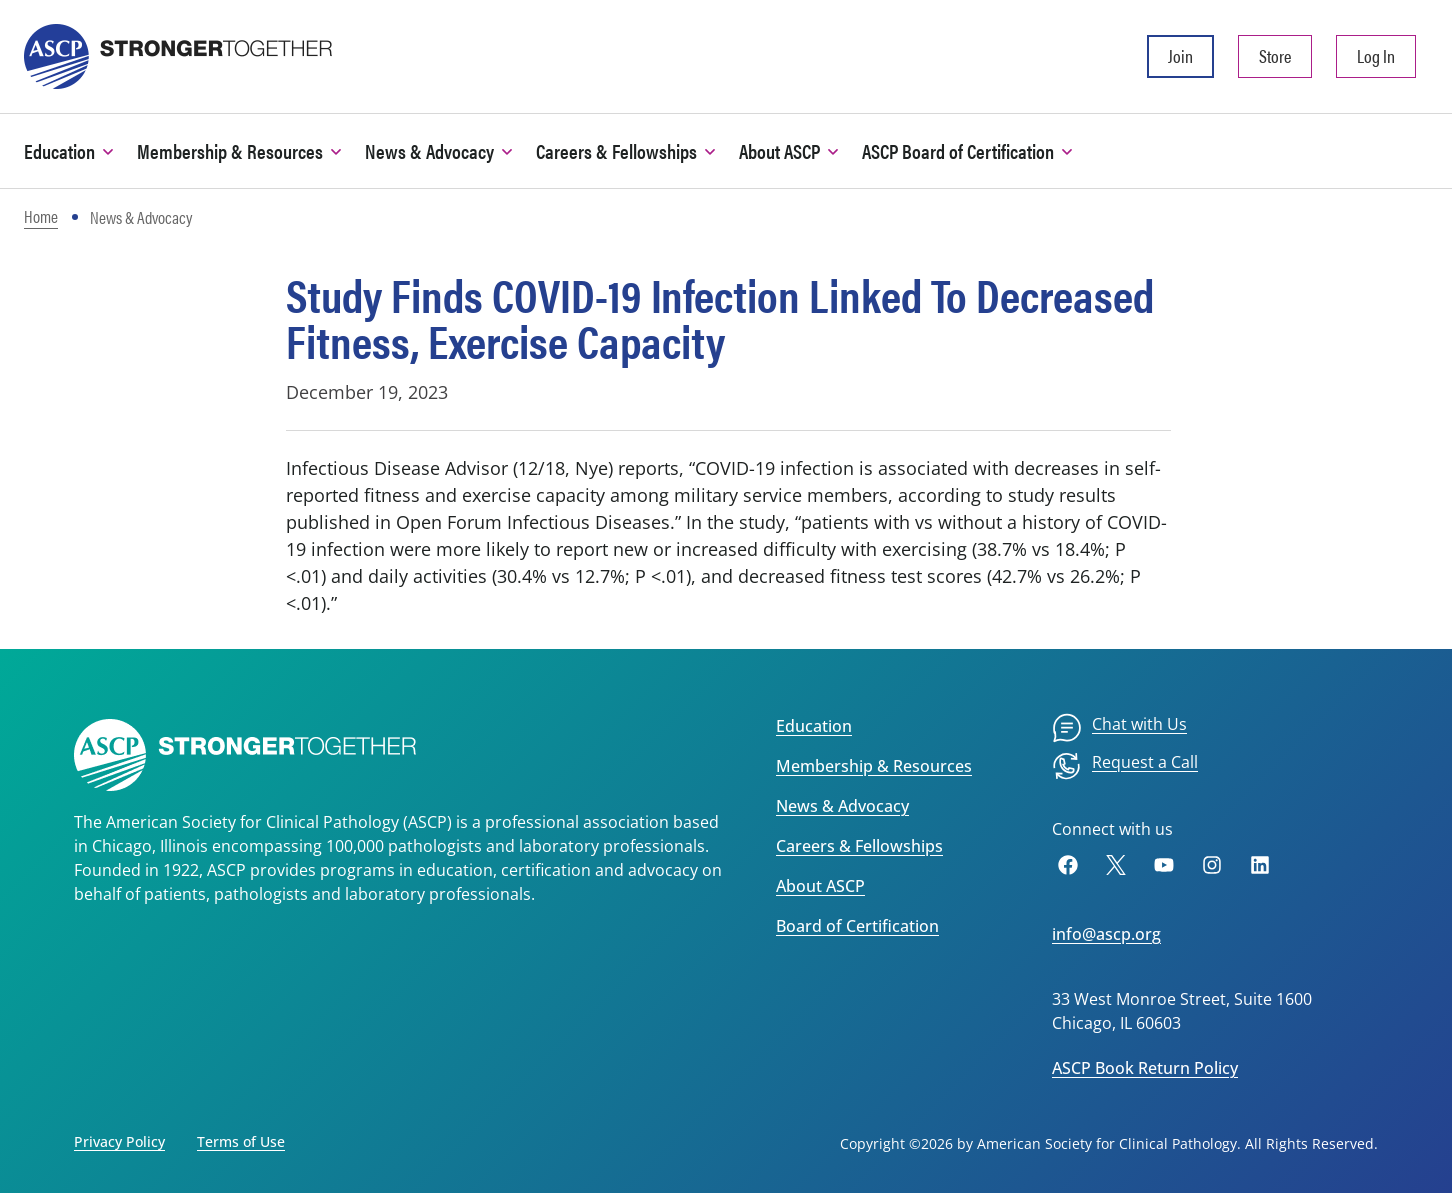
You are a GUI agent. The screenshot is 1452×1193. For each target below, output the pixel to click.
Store (1275, 55)
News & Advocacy (842, 806)
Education (814, 726)
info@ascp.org (1106, 934)
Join (1180, 55)
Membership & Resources (874, 766)
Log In (1376, 55)
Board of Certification (857, 926)
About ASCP (820, 886)
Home (41, 216)
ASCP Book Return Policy (1145, 1068)
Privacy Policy (119, 1141)
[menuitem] (1119, 728)
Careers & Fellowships (859, 846)
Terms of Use (241, 1141)
